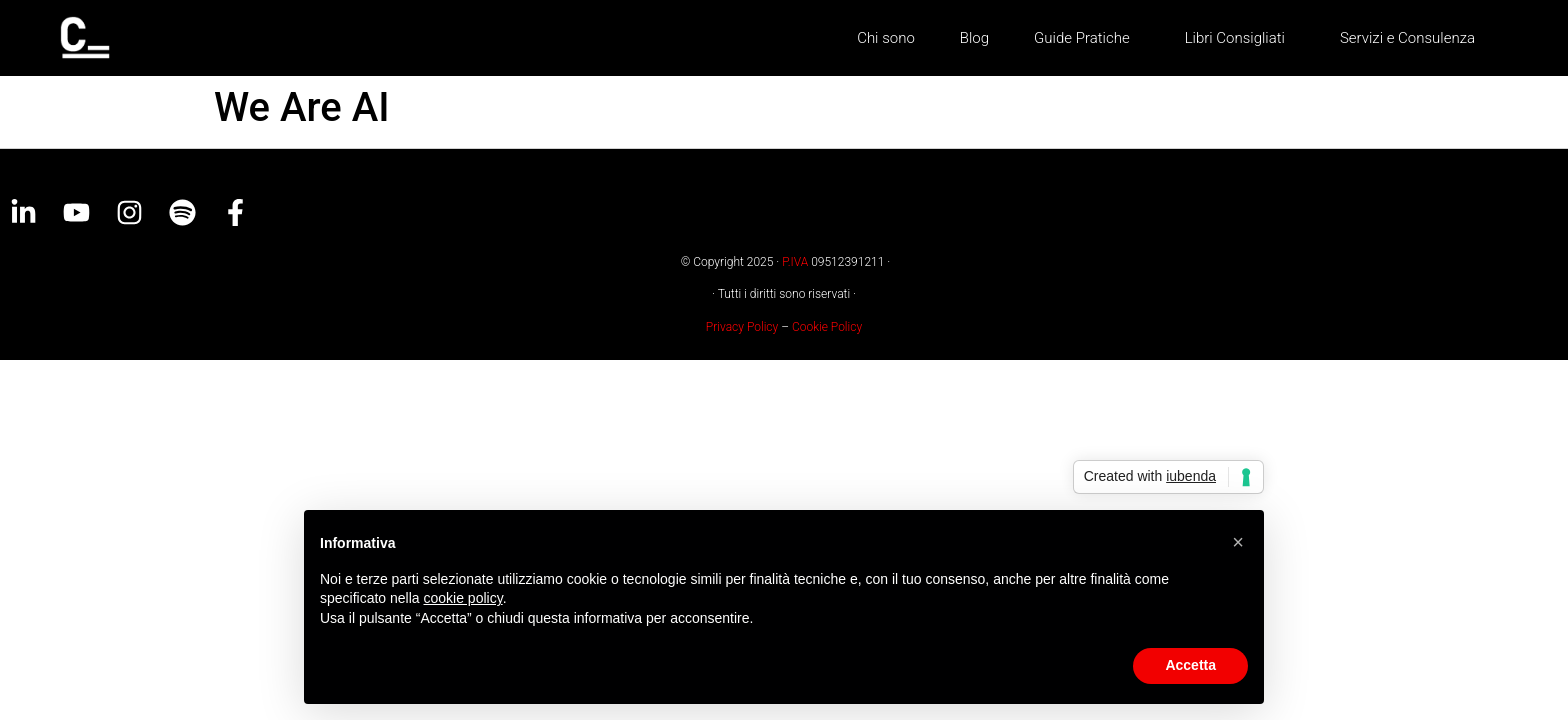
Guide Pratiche (1087, 38)
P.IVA (795, 262)
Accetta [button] (1190, 665)
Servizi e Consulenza (1407, 38)
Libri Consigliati (1240, 38)
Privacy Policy (742, 327)
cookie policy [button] (463, 598)
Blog (974, 38)
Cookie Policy (827, 327)
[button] (1238, 542)
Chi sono (886, 38)
